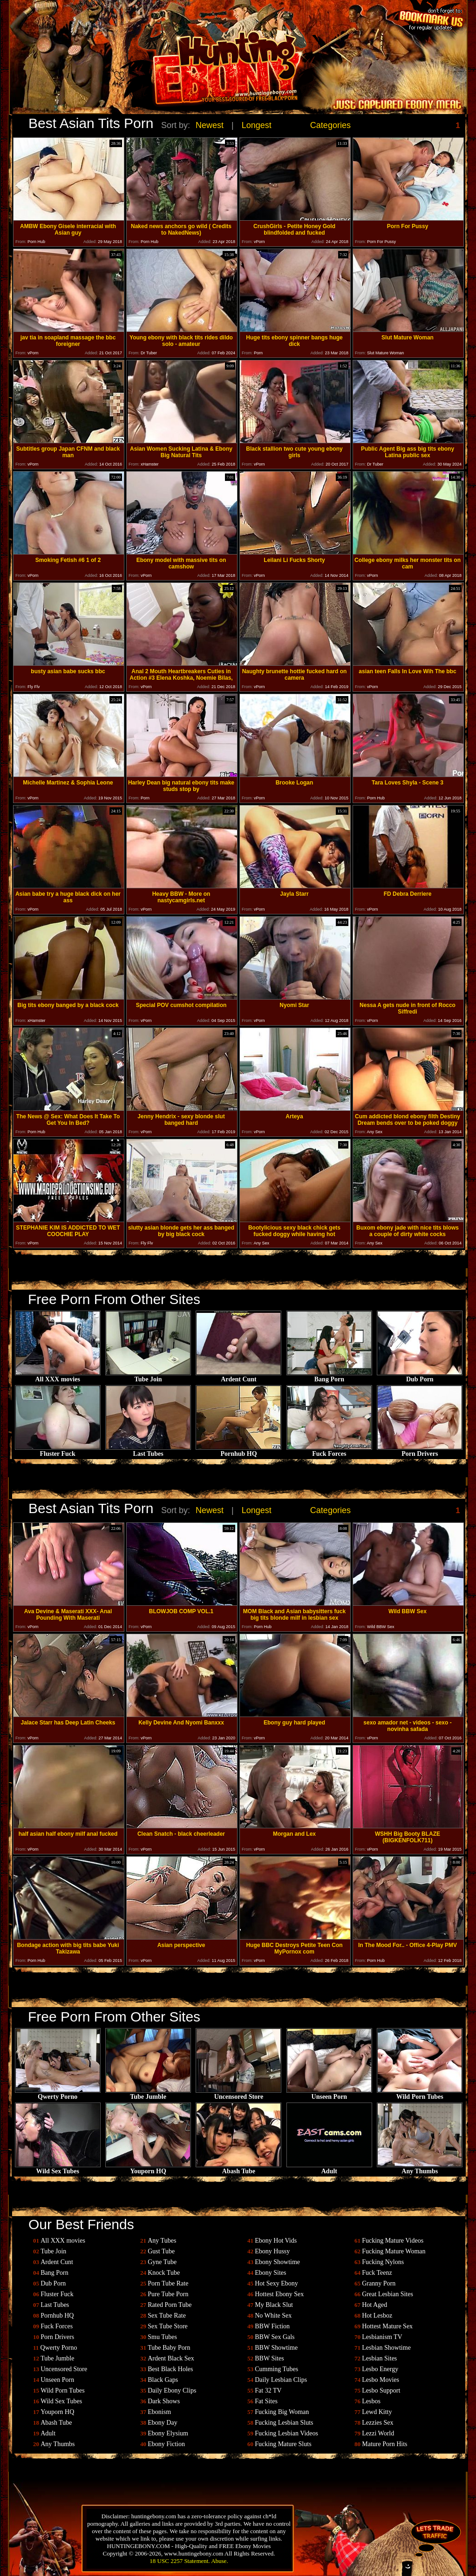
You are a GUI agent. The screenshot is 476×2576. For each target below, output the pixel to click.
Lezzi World (378, 2433)
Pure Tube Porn (168, 2294)
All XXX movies (58, 1376)
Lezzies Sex (377, 2422)
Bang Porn (329, 1376)
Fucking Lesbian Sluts (284, 2422)
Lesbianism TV (382, 2336)
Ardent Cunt (238, 1376)
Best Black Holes (170, 2369)
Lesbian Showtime (386, 2347)
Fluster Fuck (58, 1451)
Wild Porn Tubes (419, 2094)
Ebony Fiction (166, 2444)
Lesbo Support (381, 2390)
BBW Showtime (276, 2347)
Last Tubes (148, 1451)
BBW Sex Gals (274, 2336)
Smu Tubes (162, 2336)
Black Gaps (163, 2379)
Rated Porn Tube (169, 2304)
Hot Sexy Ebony (276, 2283)
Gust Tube (161, 2251)
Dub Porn (419, 1376)
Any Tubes (162, 2240)
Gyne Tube (162, 2261)
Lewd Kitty (377, 2411)
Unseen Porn (329, 2094)
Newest (210, 125)
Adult (329, 2168)
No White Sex (273, 2315)
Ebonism (159, 2411)
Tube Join (148, 1376)
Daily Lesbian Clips (281, 2379)
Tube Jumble (148, 2094)
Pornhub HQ (238, 1451)
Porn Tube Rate (168, 2283)
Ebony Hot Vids (276, 2240)
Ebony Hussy (272, 2251)
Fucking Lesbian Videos (286, 2433)
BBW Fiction (272, 2326)
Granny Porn (378, 2283)
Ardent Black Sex (171, 2358)
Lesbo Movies (380, 2379)
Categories (330, 125)
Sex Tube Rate (167, 2315)
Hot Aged (374, 2304)
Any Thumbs (419, 2168)
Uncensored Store (238, 2094)
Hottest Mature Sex (387, 2326)
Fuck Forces (329, 1451)
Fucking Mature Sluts (283, 2444)
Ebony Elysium (168, 2433)
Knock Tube (164, 2272)
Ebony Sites (270, 2272)
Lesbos (371, 2401)
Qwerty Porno (58, 2094)
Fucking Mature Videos (392, 2240)
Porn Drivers (419, 1451)
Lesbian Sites (379, 2358)
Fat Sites (266, 2401)
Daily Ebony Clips (172, 2390)
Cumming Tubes (276, 2369)
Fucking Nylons (383, 2261)
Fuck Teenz (377, 2272)
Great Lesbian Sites (387, 2294)
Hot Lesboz (377, 2315)
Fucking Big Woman (282, 2411)
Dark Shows (164, 2401)
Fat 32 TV (268, 2390)
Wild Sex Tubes (58, 2168)
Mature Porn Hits (384, 2444)
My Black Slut (274, 2304)
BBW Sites (269, 2358)
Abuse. (219, 2560)
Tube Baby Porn (169, 2347)
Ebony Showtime (277, 2261)
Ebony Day (162, 2422)
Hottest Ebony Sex (279, 2294)
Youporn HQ (148, 2168)
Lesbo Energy (380, 2369)
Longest (257, 125)
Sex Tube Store (168, 2326)
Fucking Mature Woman (393, 2251)
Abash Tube (238, 2168)
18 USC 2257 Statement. (180, 2560)
